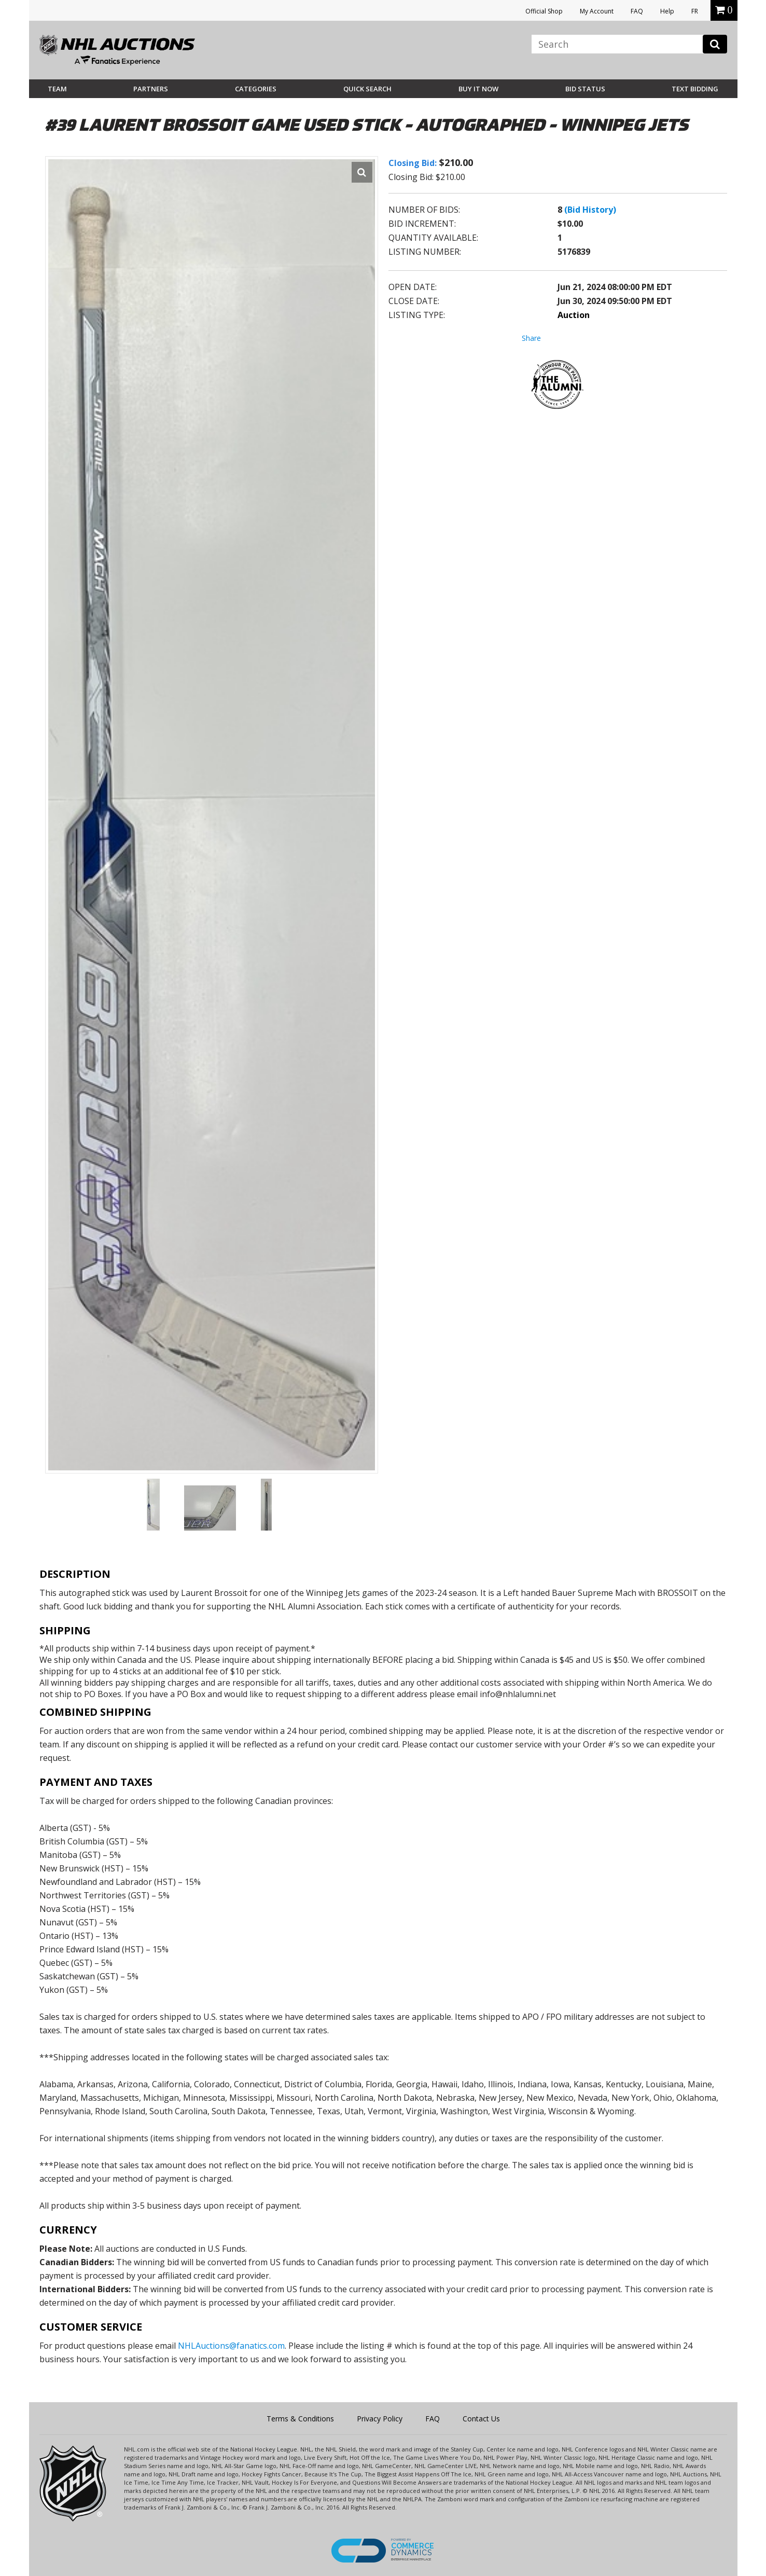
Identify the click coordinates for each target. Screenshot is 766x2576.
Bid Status (585, 88)
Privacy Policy (379, 2418)
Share (531, 338)
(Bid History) (590, 209)
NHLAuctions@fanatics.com (231, 2345)
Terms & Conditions (300, 2418)
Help (667, 11)
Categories (255, 88)
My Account (597, 11)
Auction (574, 315)
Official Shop (544, 11)
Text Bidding (695, 88)
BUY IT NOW (478, 88)
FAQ (637, 11)
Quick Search (367, 88)
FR (694, 11)
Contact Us (481, 2418)
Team (57, 88)
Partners (150, 88)
